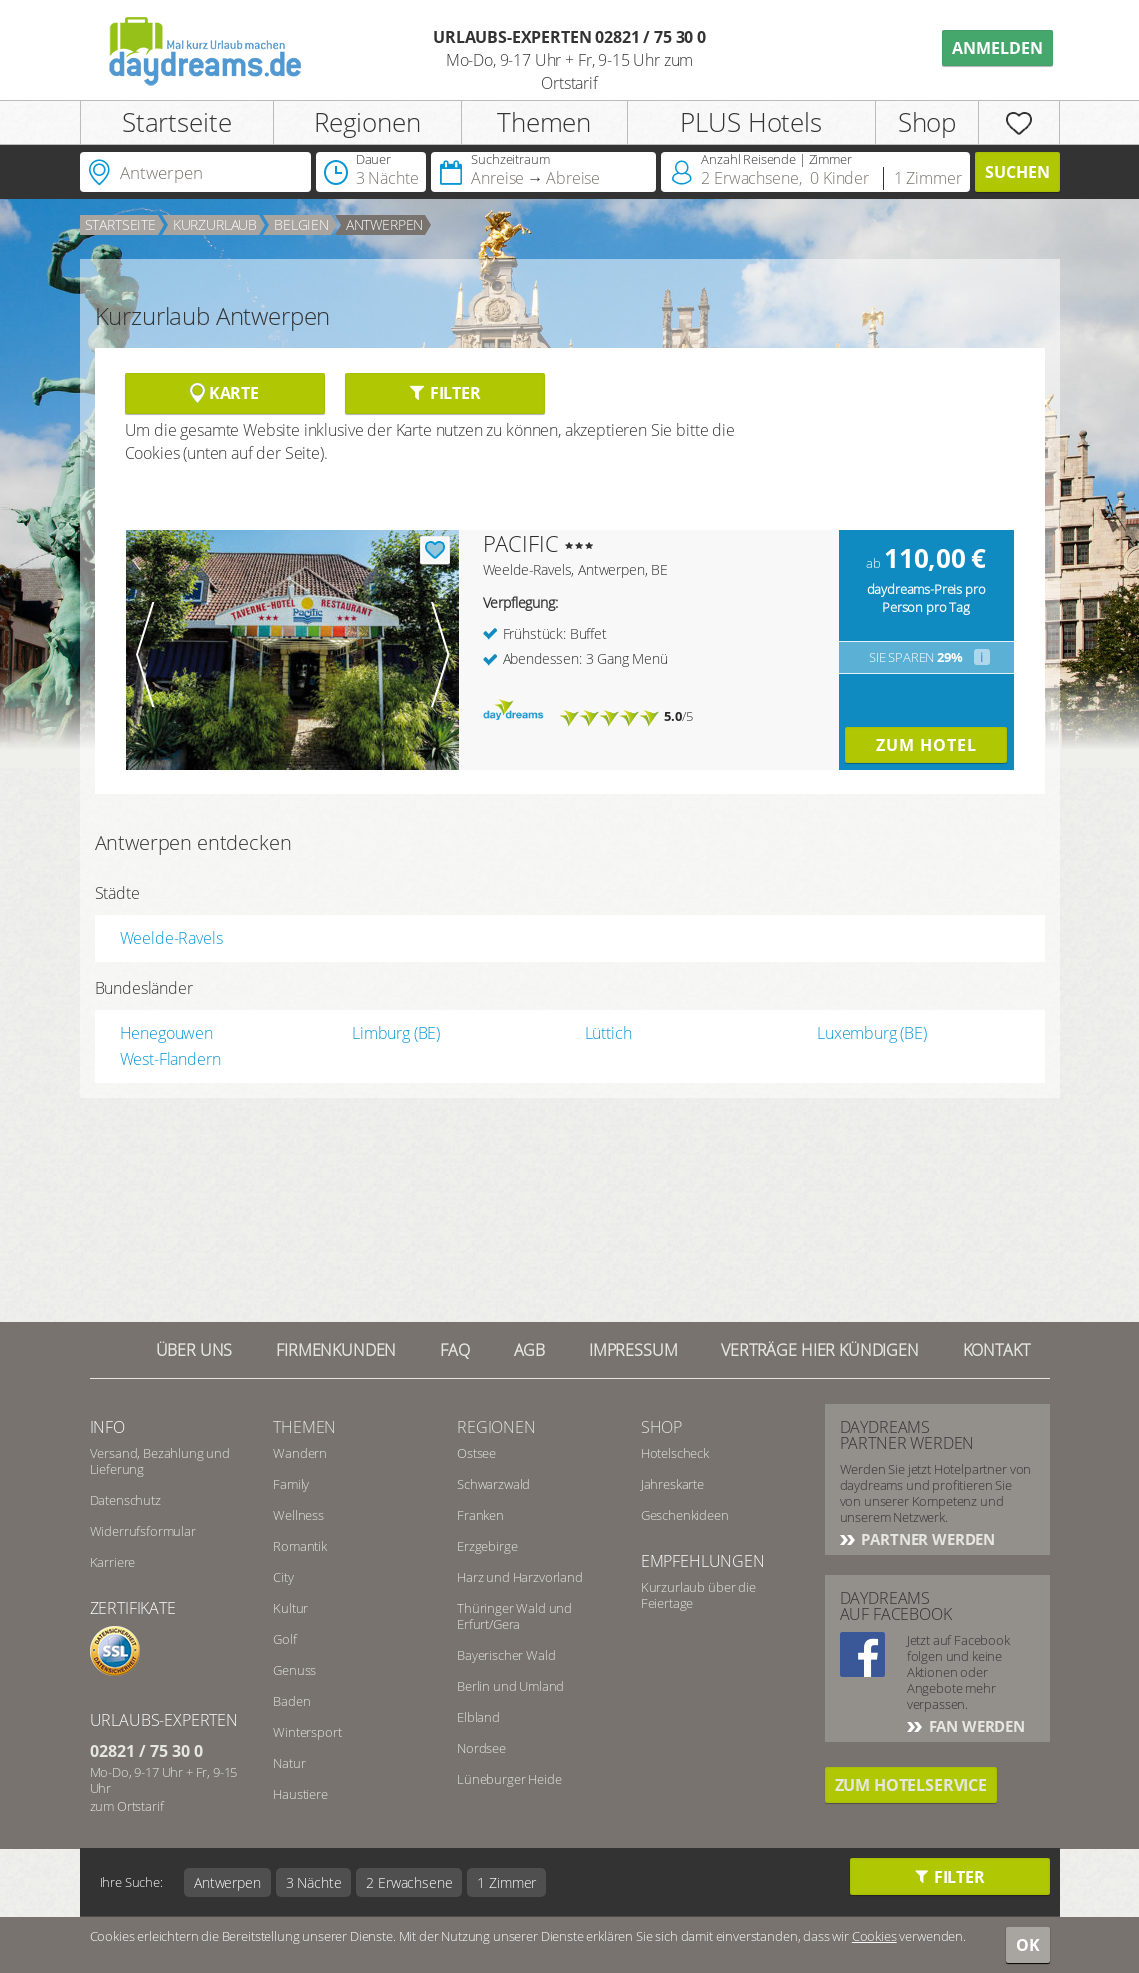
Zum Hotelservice (911, 1785)
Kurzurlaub (215, 224)
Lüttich (608, 1033)
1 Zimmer (506, 1882)
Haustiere (300, 1794)
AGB (530, 1350)
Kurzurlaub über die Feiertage (698, 1595)
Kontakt (996, 1350)
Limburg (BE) (396, 1033)
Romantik (300, 1546)
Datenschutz (125, 1500)
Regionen (367, 122)
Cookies (874, 1936)
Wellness (298, 1515)
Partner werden (927, 1539)
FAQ (455, 1350)
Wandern (300, 1453)
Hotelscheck (675, 1453)
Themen (544, 122)
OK (1028, 1945)
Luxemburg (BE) (872, 1033)
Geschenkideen (685, 1515)
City (283, 1577)
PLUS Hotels (750, 122)
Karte (224, 393)
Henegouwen (166, 1033)
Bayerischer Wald (506, 1655)
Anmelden (997, 48)
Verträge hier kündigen (819, 1350)
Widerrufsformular (143, 1531)
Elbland (478, 1717)
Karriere (113, 1562)
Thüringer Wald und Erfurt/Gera (514, 1616)
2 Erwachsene (409, 1882)
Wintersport (307, 1732)
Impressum (633, 1350)
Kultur (290, 1608)
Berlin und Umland (510, 1686)
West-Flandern (170, 1059)
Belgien (301, 224)
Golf (284, 1639)
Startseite (176, 122)
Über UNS (194, 1350)
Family (291, 1484)
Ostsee (476, 1453)
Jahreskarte (672, 1484)
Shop (927, 122)
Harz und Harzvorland (520, 1577)
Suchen (1017, 172)
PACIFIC (521, 543)
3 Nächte (314, 1882)
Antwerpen (385, 224)
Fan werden (975, 1726)
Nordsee (481, 1748)
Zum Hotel (926, 745)
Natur (289, 1763)
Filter (444, 393)
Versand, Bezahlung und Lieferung (160, 1461)
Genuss (294, 1670)
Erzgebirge (487, 1546)
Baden (291, 1701)
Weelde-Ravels (171, 938)
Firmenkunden (336, 1350)
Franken (480, 1515)
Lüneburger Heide (509, 1779)
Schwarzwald (493, 1484)
